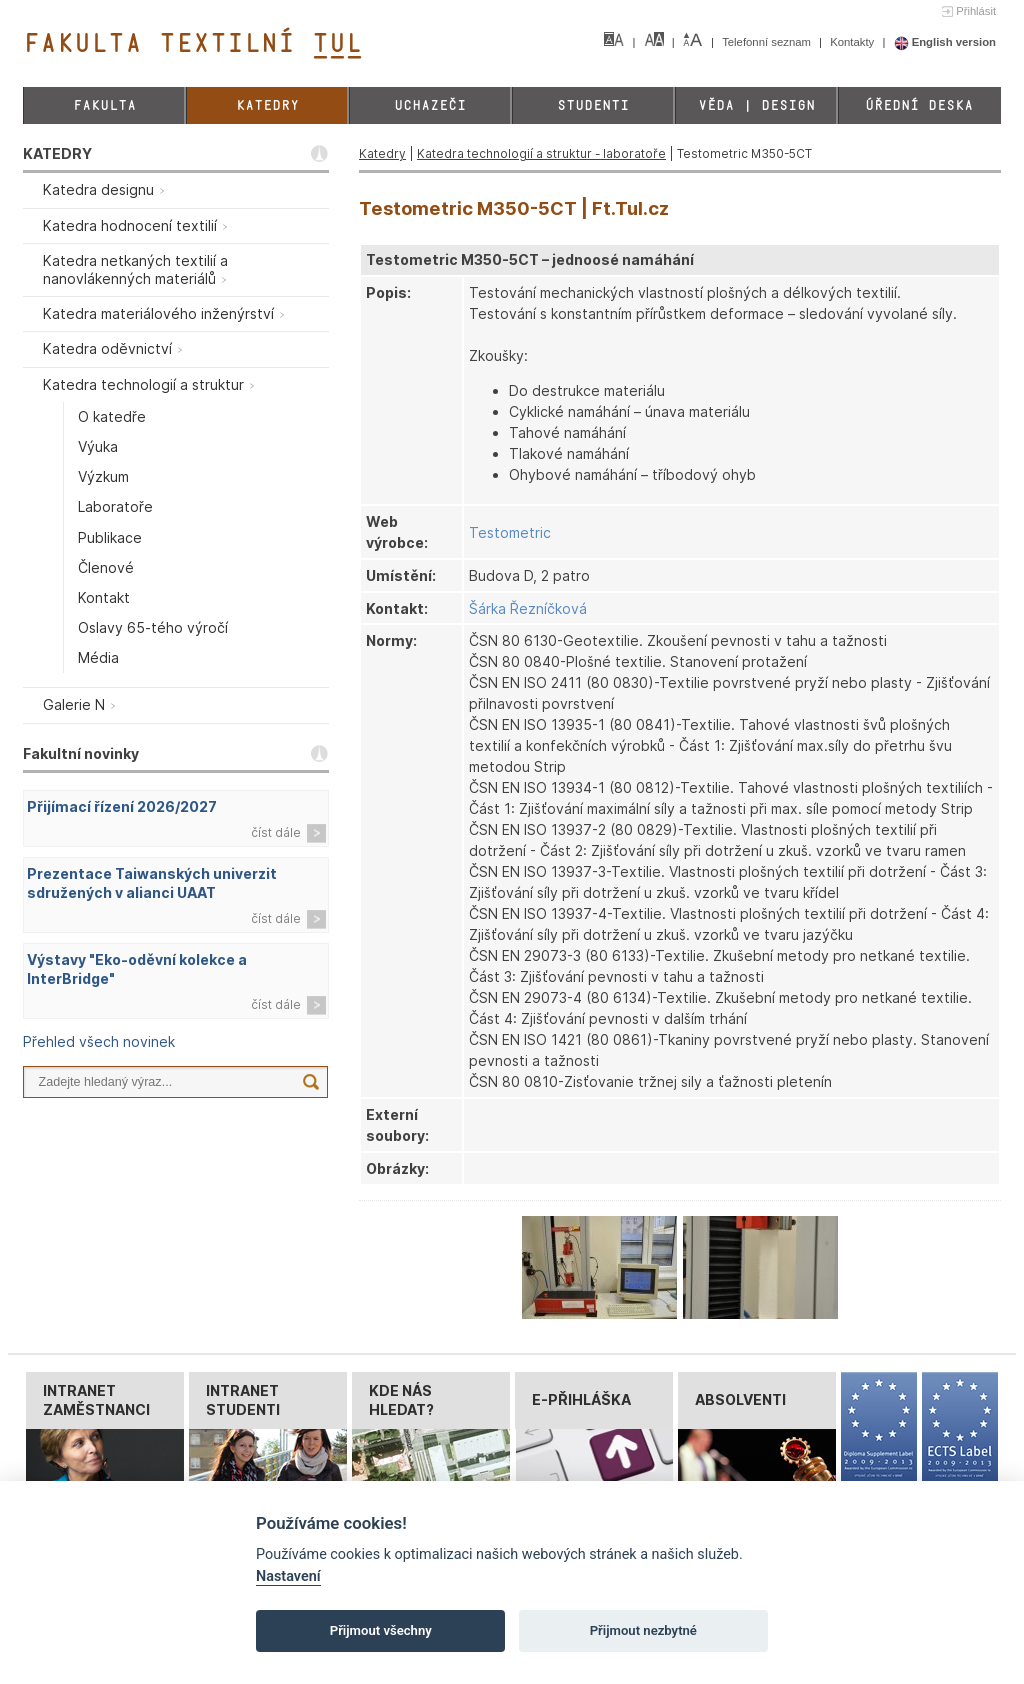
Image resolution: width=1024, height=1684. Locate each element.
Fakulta (104, 105)
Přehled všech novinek (99, 1041)
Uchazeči (430, 105)
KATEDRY (57, 153)
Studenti (593, 105)
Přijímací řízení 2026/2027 (122, 806)
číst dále (276, 832)
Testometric (510, 532)
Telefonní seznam (768, 42)
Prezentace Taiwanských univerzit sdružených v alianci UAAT (152, 883)
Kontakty (853, 42)
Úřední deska (919, 105)
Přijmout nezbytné (643, 1630)
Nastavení (288, 1576)
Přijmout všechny (381, 1630)
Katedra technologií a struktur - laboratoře (541, 153)
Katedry (267, 105)
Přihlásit (976, 11)
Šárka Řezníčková (528, 608)
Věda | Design (756, 105)
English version (945, 42)
